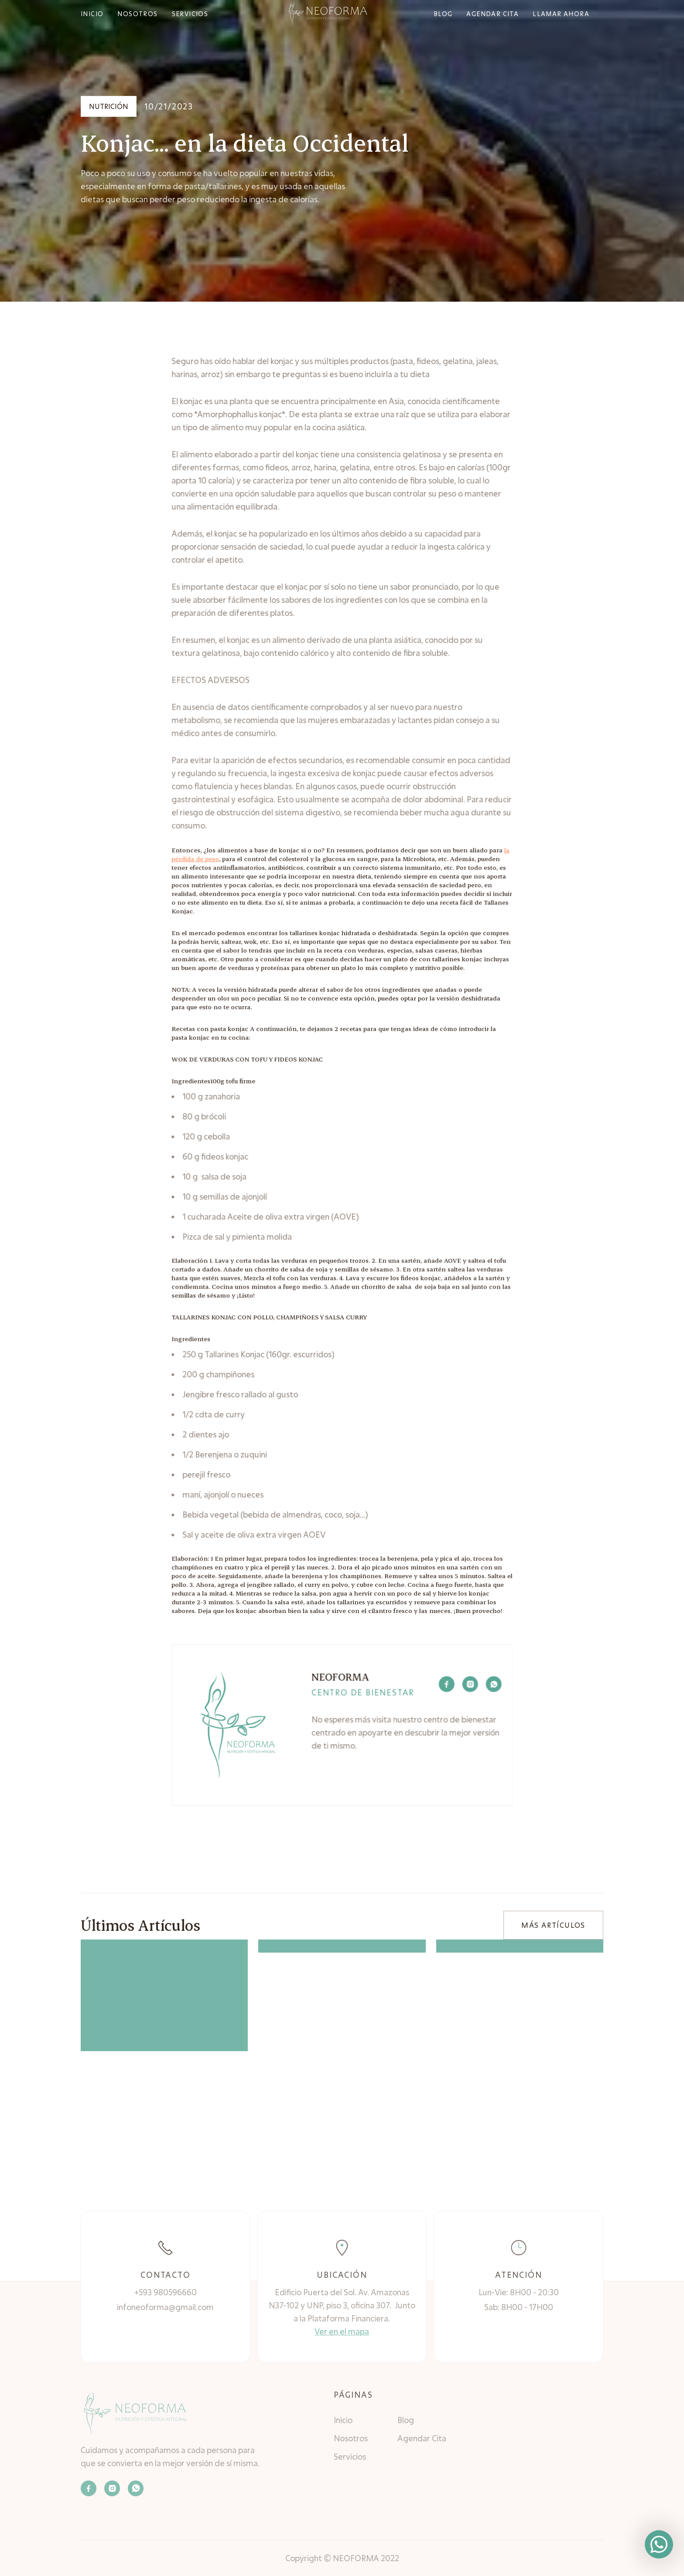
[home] (328, 13)
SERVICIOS (190, 14)
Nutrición (108, 106)
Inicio (343, 2420)
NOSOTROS (137, 14)
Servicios (350, 2456)
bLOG (443, 14)
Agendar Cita (421, 2438)
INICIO (92, 14)
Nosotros (351, 2438)
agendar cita (492, 14)
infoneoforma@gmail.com (165, 2307)
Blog (405, 2420)
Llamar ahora (561, 14)
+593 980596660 (165, 2292)
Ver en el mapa (342, 2331)
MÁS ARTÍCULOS (553, 1924)
